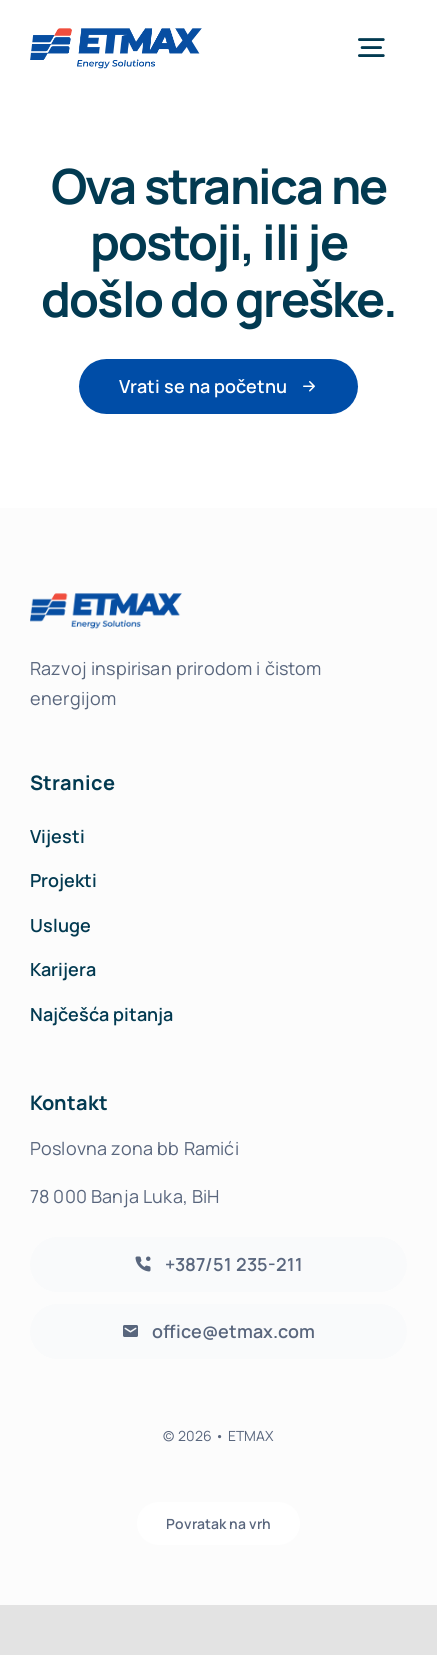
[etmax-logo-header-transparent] (116, 31)
